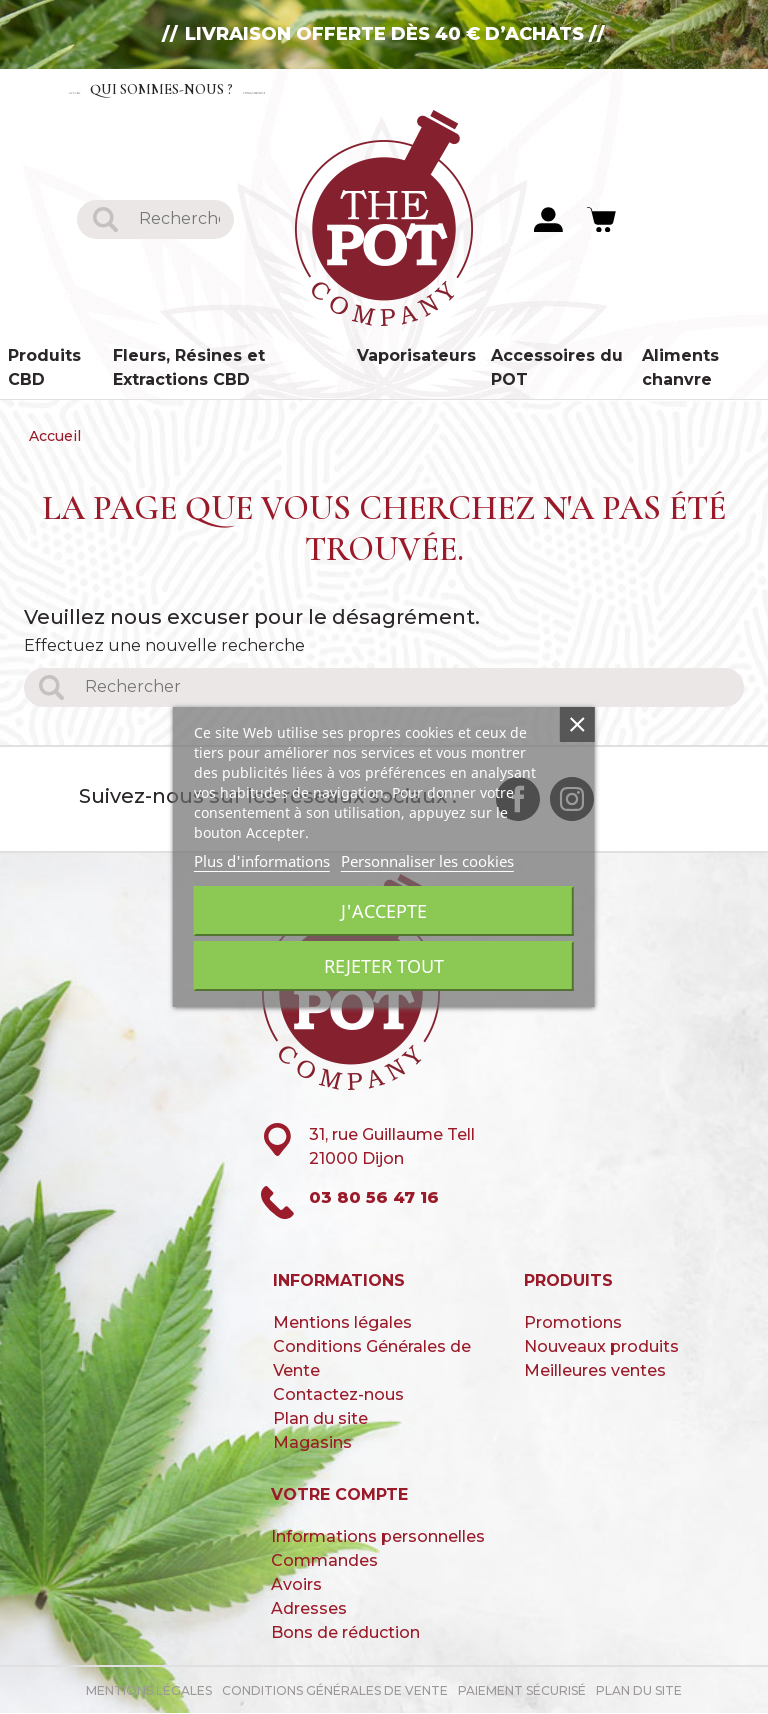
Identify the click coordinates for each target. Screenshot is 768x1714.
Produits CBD (44, 368)
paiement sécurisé (522, 1691)
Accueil (107, 88)
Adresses (309, 1609)
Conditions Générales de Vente (335, 1691)
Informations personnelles (378, 1537)
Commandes (324, 1561)
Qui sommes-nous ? (242, 88)
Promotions (573, 1323)
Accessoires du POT (557, 368)
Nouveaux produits (601, 1347)
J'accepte (384, 911)
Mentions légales (342, 1323)
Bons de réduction (345, 1633)
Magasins (312, 1443)
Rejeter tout (384, 966)
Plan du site (320, 1419)
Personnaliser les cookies (427, 861)
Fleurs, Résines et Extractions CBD (189, 368)
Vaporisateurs (416, 356)
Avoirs (296, 1585)
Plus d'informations (262, 861)
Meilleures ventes (595, 1371)
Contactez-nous (421, 88)
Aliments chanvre (680, 368)
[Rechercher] (179, 219)
